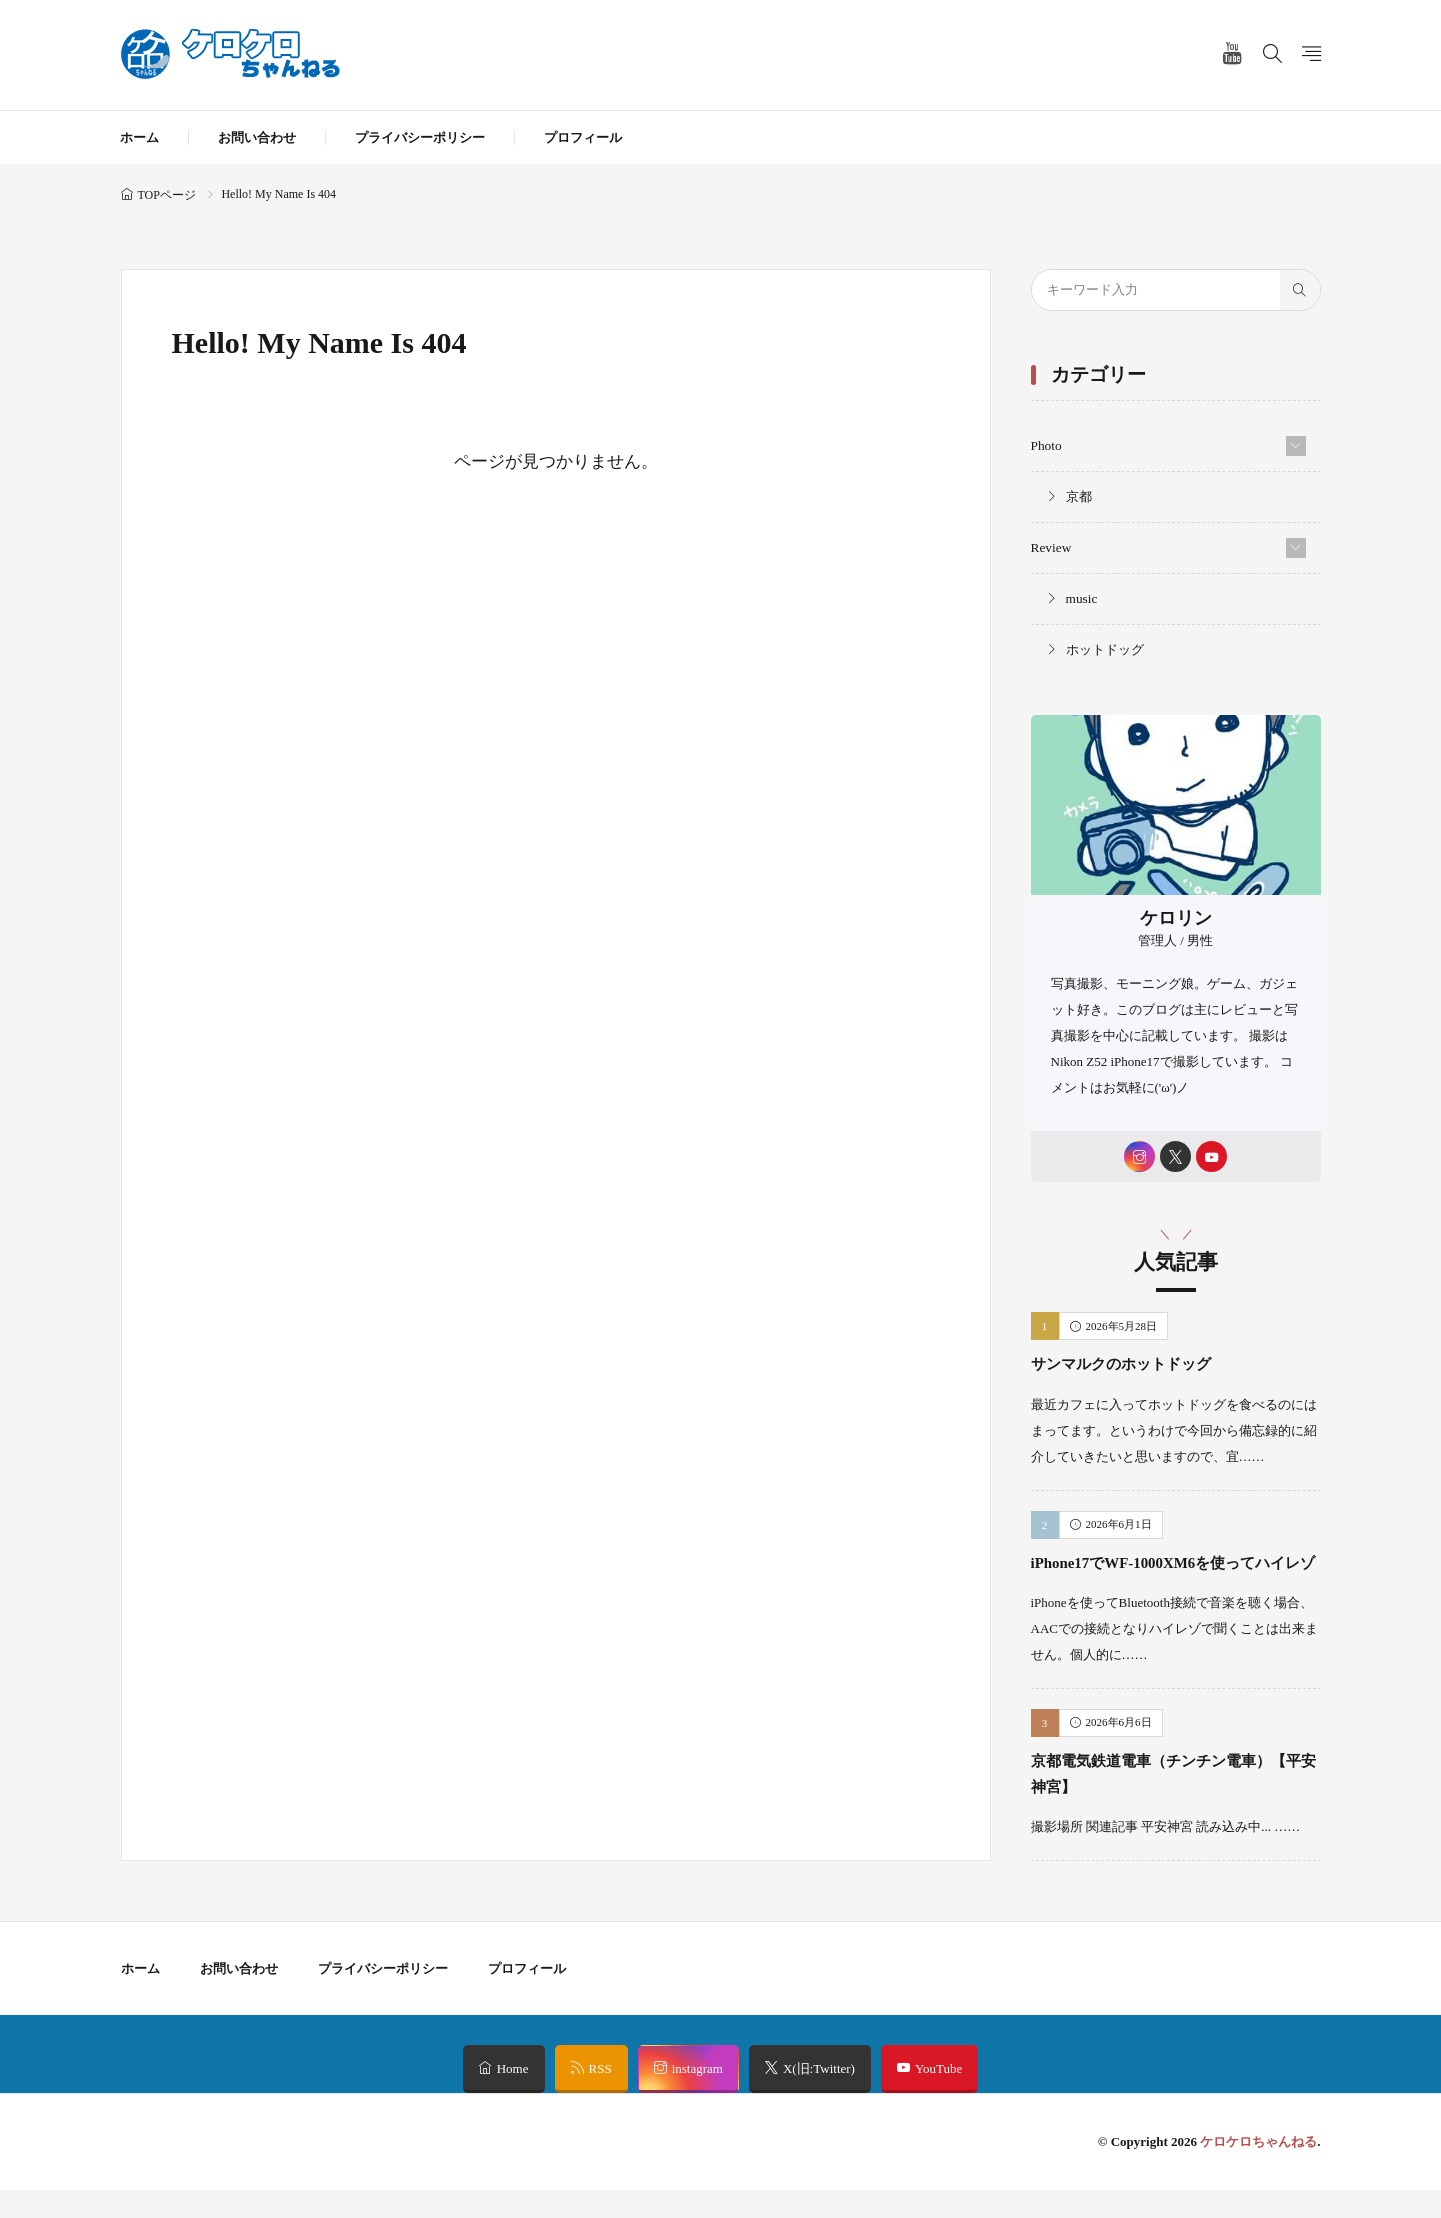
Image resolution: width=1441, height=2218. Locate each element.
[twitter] (1175, 1155)
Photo (1046, 445)
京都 (1079, 495)
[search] (1300, 290)
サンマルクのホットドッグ (1139, 1364)
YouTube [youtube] (938, 2096)
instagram (697, 2096)
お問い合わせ (257, 137)
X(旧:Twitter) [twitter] (819, 2096)
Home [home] (513, 2096)
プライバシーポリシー (420, 137)
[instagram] (1135, 1155)
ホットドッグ (1105, 647)
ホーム (139, 137)
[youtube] (1215, 1155)
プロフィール (583, 137)
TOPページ (167, 195)
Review (1051, 546)
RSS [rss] (600, 2096)
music (1081, 596)
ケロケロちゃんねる (1258, 2169)
